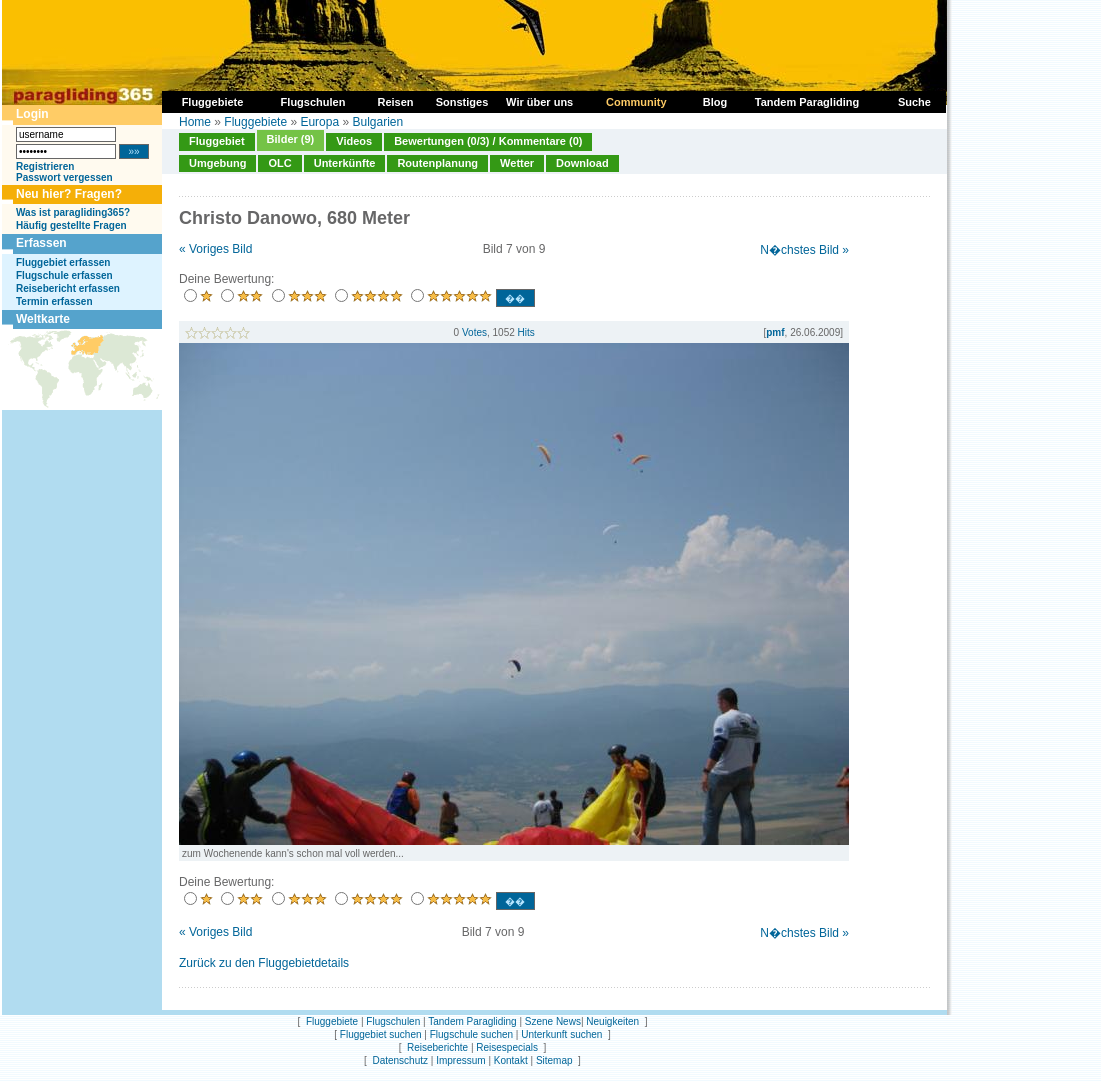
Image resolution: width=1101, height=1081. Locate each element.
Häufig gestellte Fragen (71, 225)
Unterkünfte (345, 163)
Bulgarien (377, 122)
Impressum (460, 1060)
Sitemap (554, 1060)
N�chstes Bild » (804, 250)
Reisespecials (507, 1047)
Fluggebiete (255, 122)
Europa (319, 122)
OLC (279, 163)
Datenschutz (400, 1060)
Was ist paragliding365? (73, 212)
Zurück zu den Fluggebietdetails (264, 963)
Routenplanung (437, 163)
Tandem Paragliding (472, 1021)
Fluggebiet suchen (381, 1034)
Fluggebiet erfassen (63, 262)
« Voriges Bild (215, 249)
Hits (526, 332)
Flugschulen (393, 1021)
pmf (775, 332)
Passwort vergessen (64, 177)
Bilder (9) (291, 139)
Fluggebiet (217, 141)
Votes (474, 332)
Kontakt (511, 1060)
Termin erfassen (54, 301)
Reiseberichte (437, 1047)
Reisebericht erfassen (68, 288)
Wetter (517, 163)
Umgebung (217, 163)
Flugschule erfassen (64, 275)
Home (195, 122)
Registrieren (45, 166)
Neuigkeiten (612, 1021)
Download (582, 163)
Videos (354, 141)
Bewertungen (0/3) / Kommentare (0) (488, 141)
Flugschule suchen (471, 1034)
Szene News (553, 1021)
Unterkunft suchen (561, 1034)
